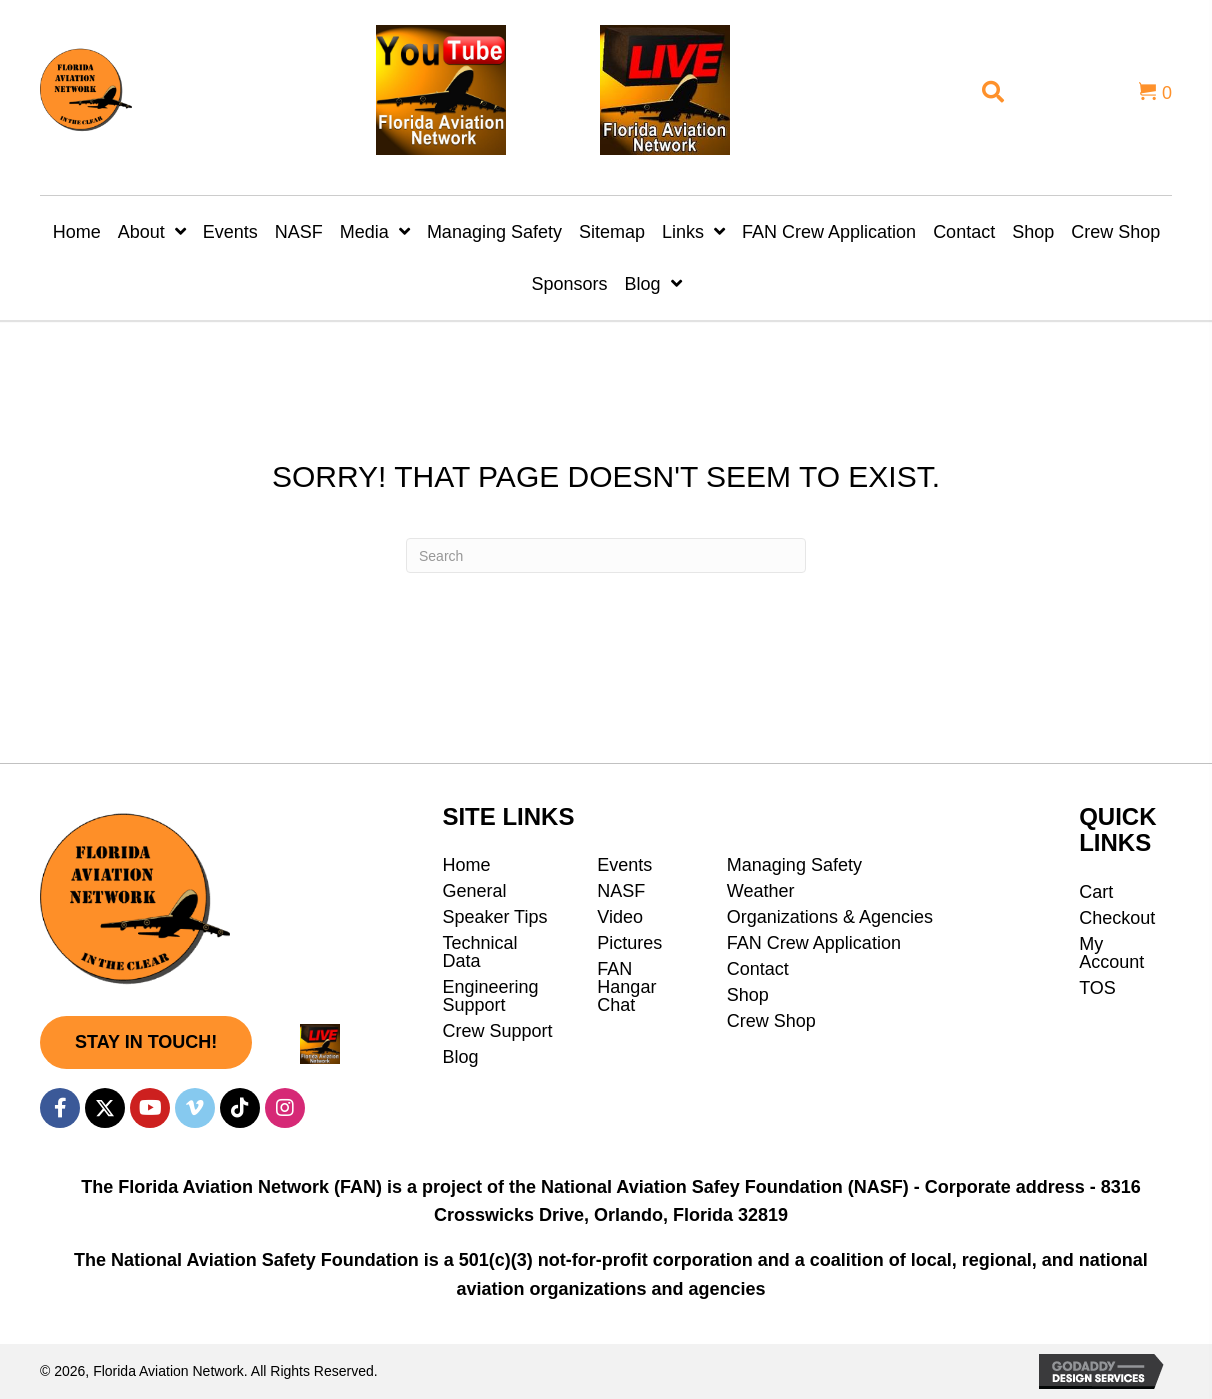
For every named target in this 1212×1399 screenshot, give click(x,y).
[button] (146, 1042)
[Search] (606, 555)
